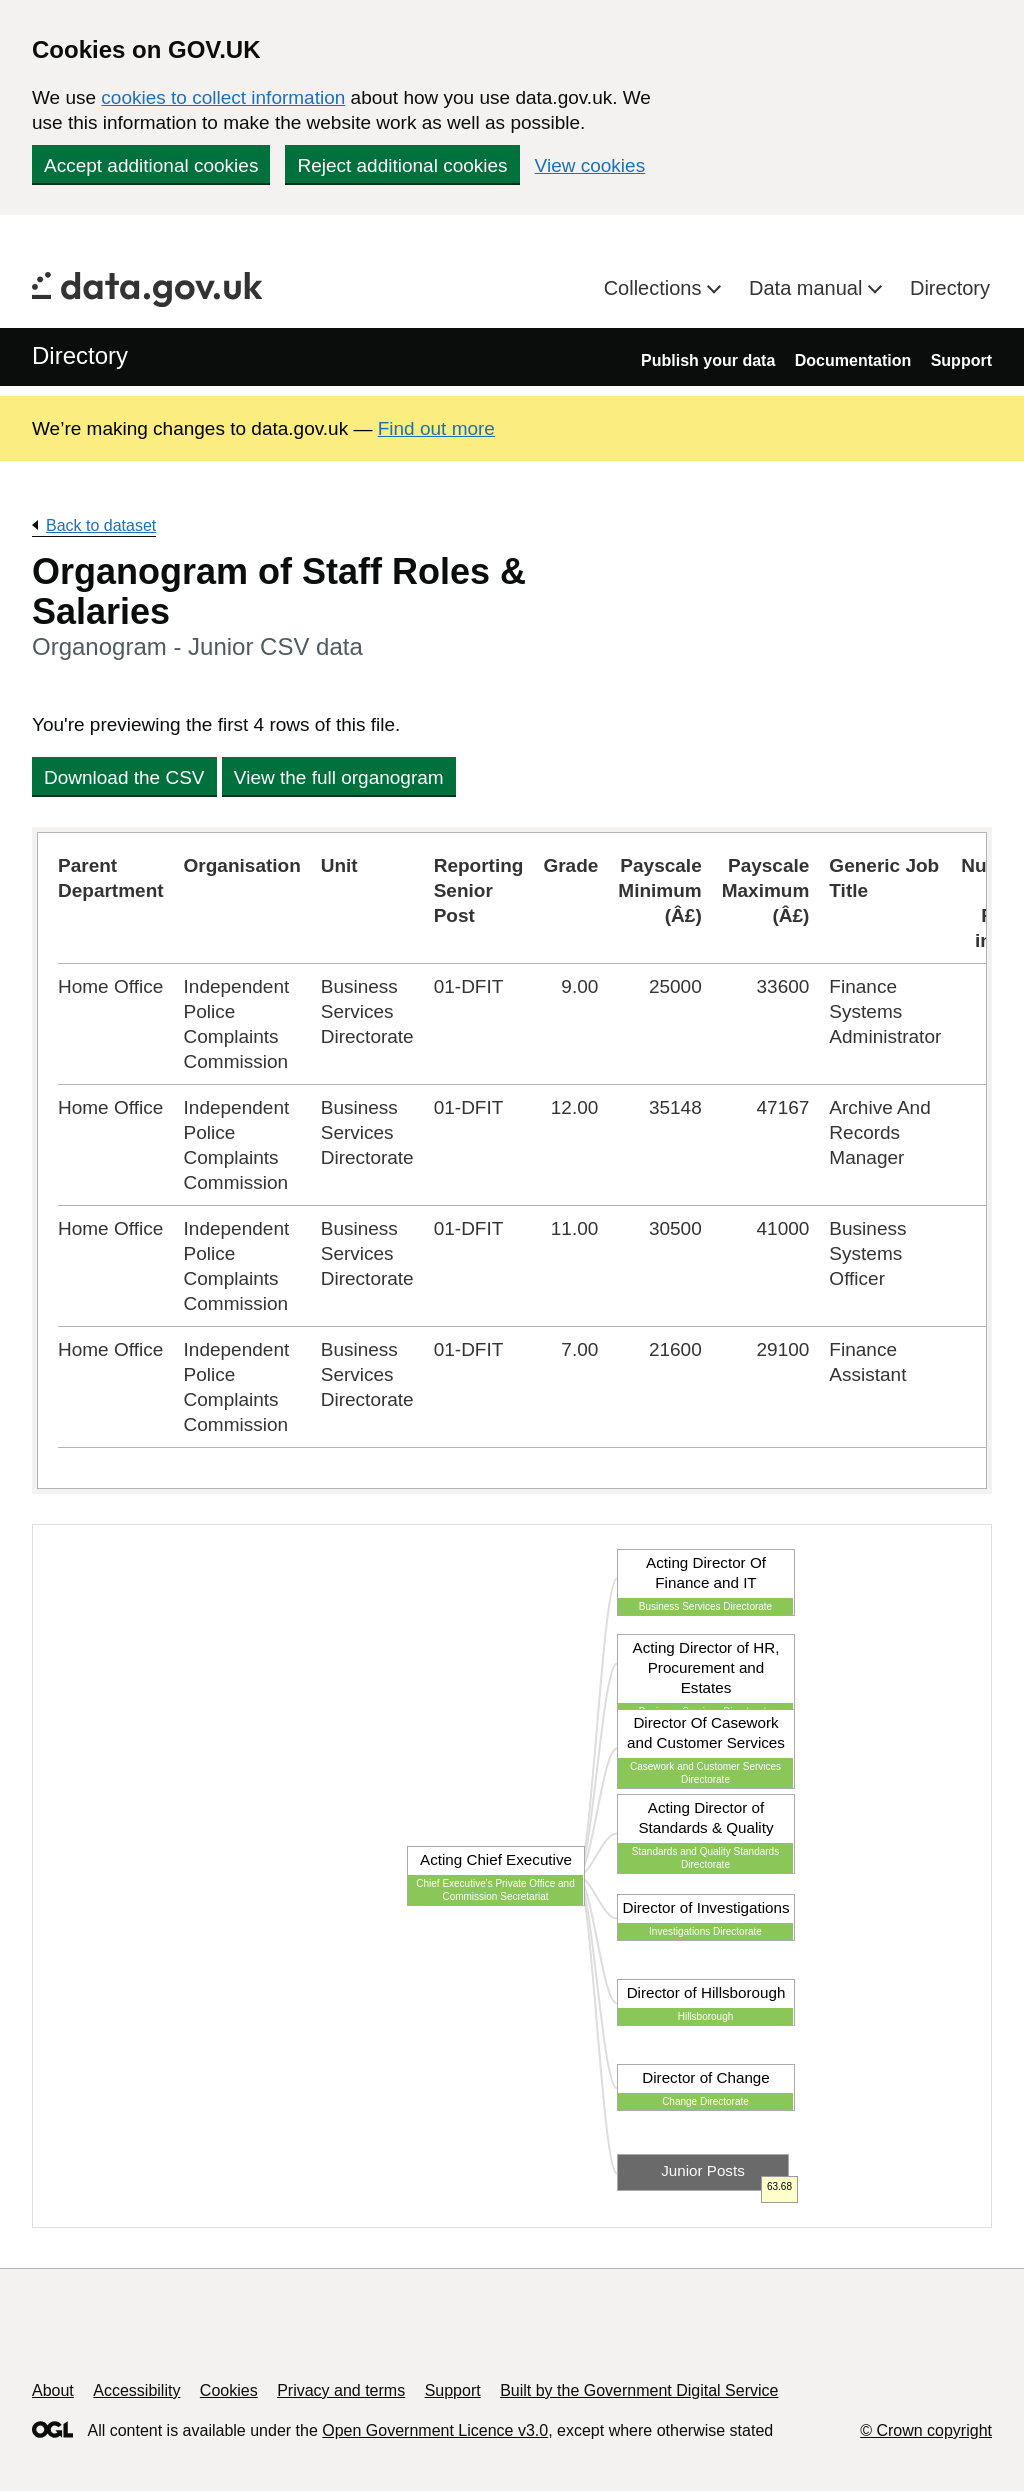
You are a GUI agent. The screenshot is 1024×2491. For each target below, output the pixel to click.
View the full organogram (339, 777)
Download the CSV (124, 777)
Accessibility (136, 2390)
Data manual (808, 288)
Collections (655, 288)
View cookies (590, 165)
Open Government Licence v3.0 (435, 2430)
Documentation (853, 360)
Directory (950, 288)
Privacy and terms (341, 2390)
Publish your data (708, 360)
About (53, 2390)
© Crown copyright (926, 2430)
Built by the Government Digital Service (639, 2390)
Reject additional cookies (402, 165)
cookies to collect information (223, 97)
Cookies (229, 2390)
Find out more (436, 428)
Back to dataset (101, 525)
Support (961, 360)
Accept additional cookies (151, 165)
